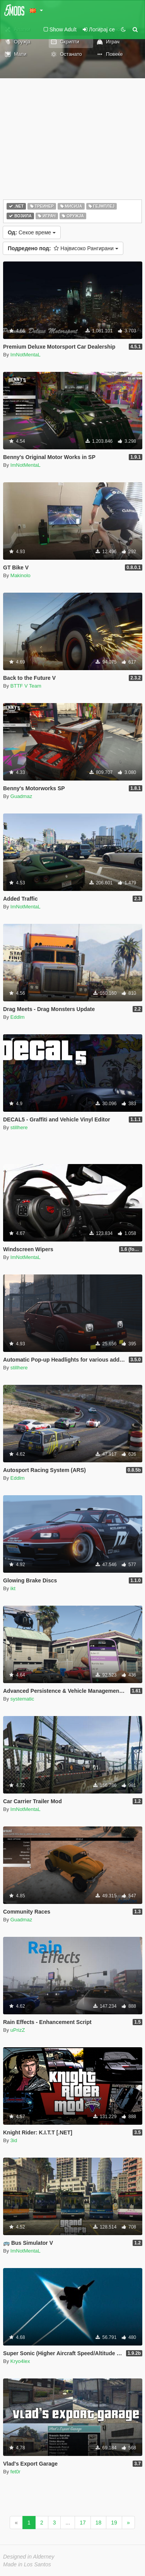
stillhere (19, 1127)
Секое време (32, 232)
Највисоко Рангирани (63, 248)
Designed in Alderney (29, 2557)
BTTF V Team (25, 686)
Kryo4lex (20, 2361)
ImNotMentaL (25, 355)
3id (13, 2140)
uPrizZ (17, 2030)
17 (83, 2522)
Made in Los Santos (27, 2564)
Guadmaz (21, 796)
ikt (12, 1588)
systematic (22, 1699)
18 (99, 2522)
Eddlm (17, 1017)
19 (114, 2522)
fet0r (15, 2472)
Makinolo (20, 575)
